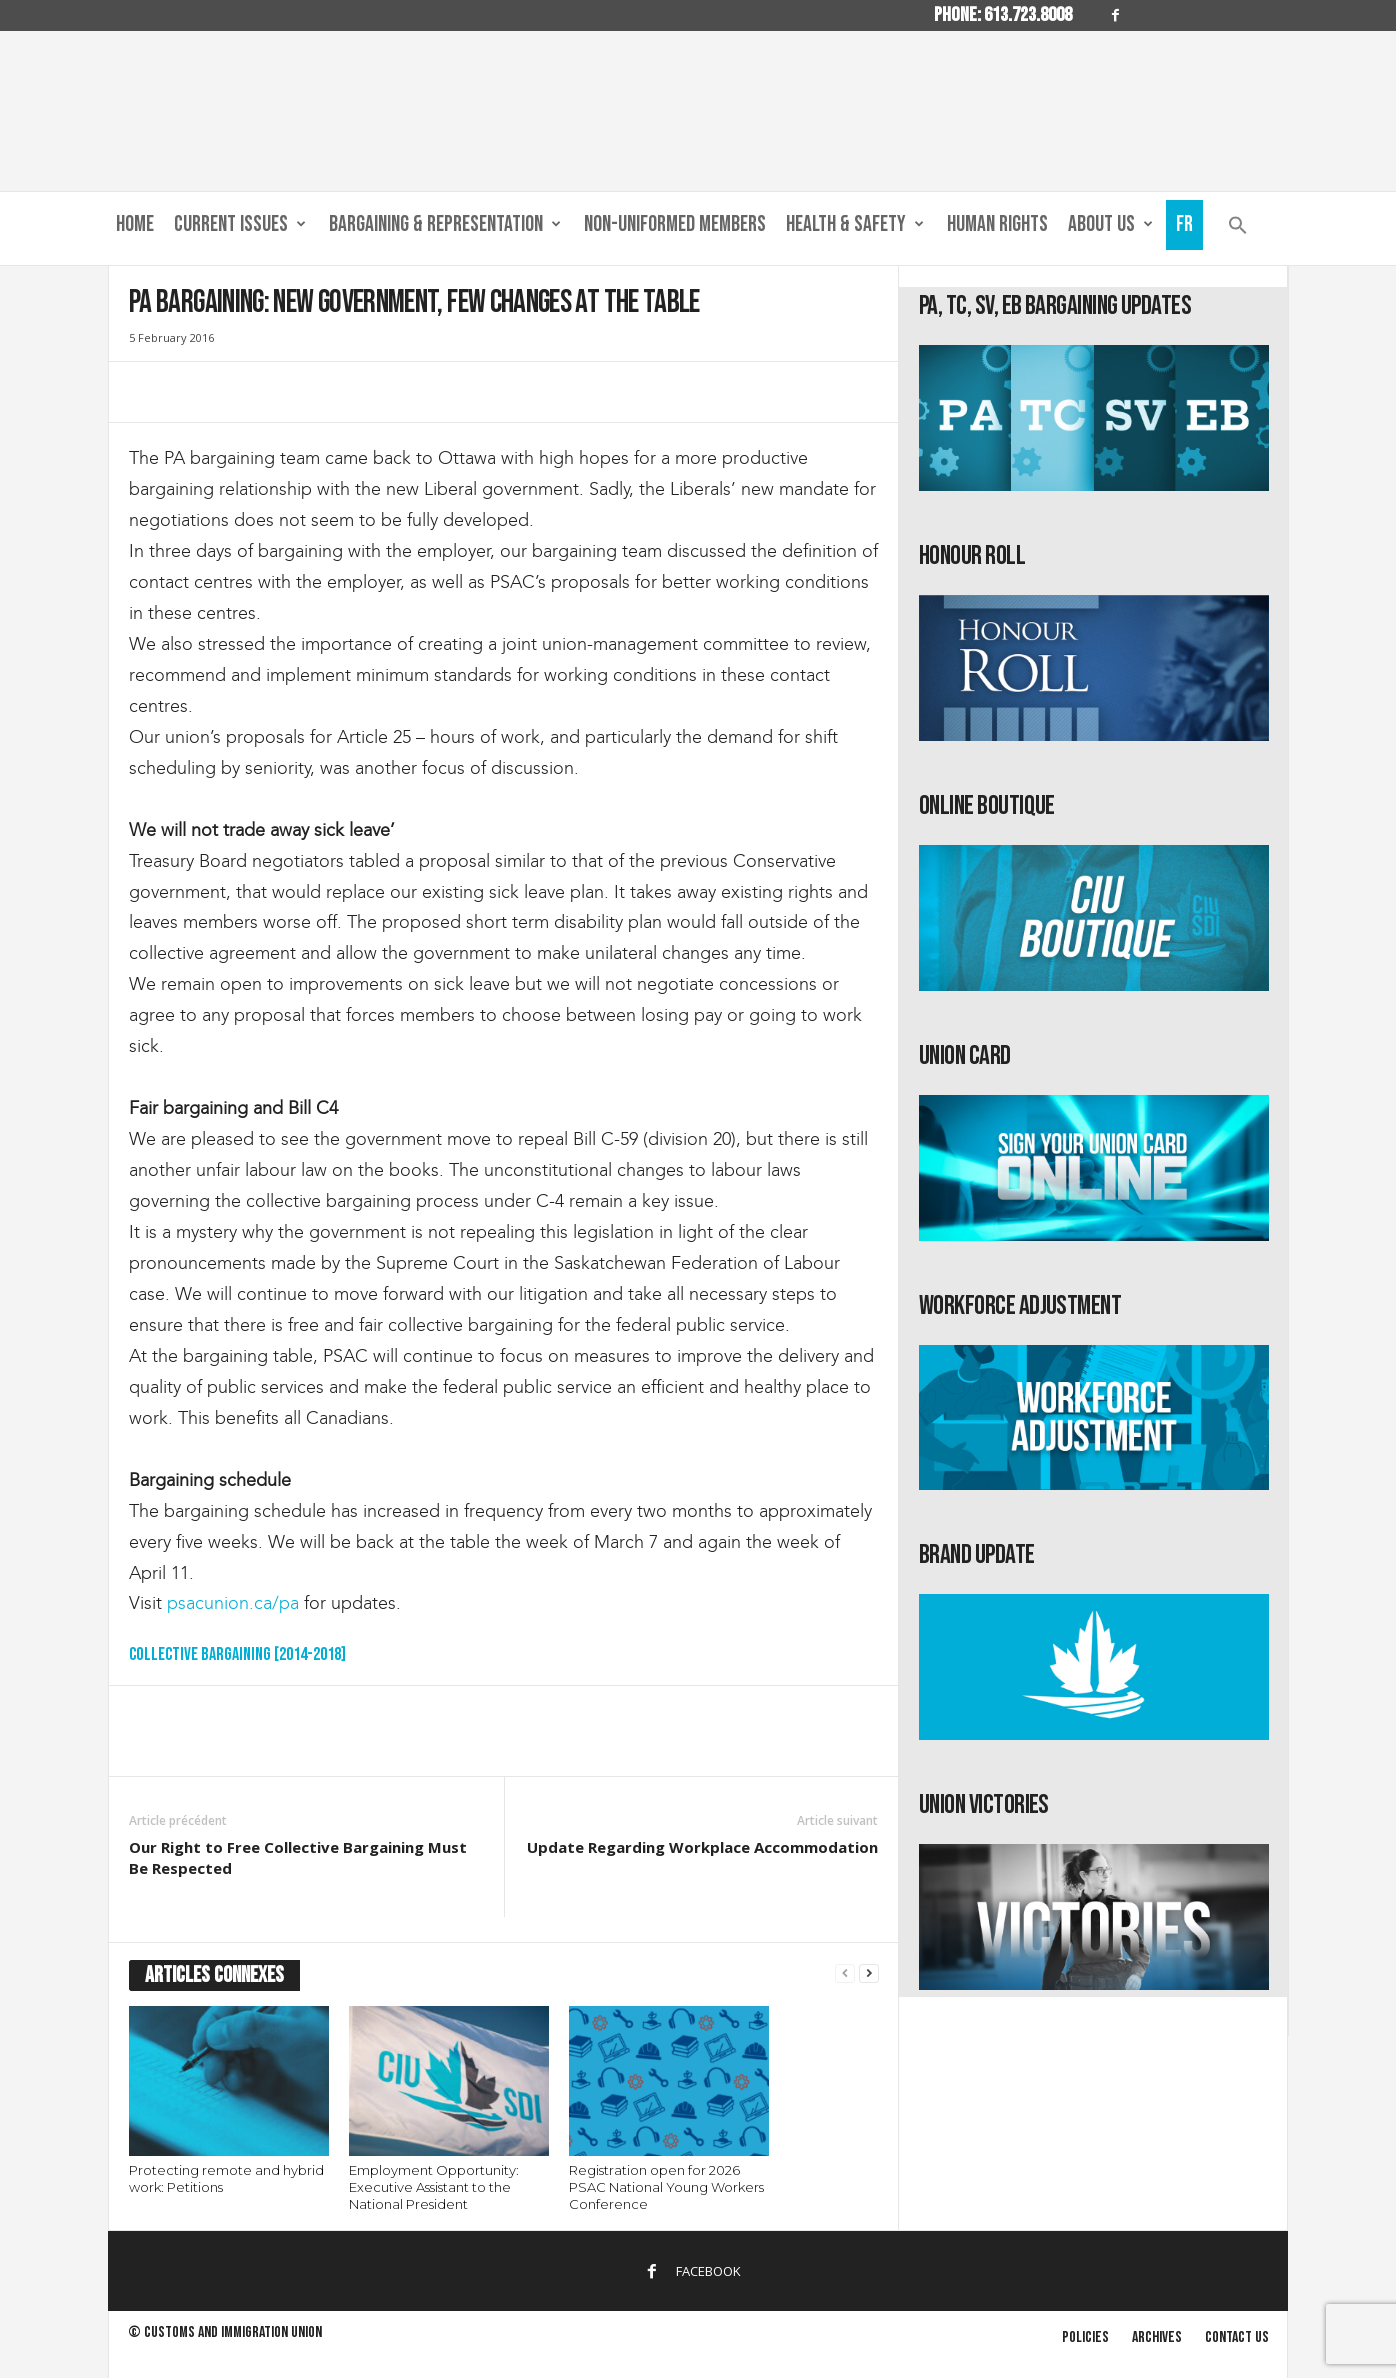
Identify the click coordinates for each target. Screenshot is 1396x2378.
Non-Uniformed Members (675, 224)
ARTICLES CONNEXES (214, 1975)
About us (1110, 225)
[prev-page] (845, 1973)
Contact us (1237, 2337)
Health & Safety (855, 225)
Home (135, 224)
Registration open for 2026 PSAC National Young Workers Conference (666, 2187)
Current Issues (240, 225)
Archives (1157, 2337)
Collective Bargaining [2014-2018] (237, 1654)
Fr (1184, 224)
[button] (1238, 229)
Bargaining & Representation (445, 225)
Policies (1085, 2337)
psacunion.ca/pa (233, 1603)
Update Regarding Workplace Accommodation (702, 1847)
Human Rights (997, 224)
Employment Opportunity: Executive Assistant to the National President (434, 2187)
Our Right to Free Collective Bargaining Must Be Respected (298, 1857)
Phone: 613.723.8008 (1003, 15)
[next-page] (869, 1973)
